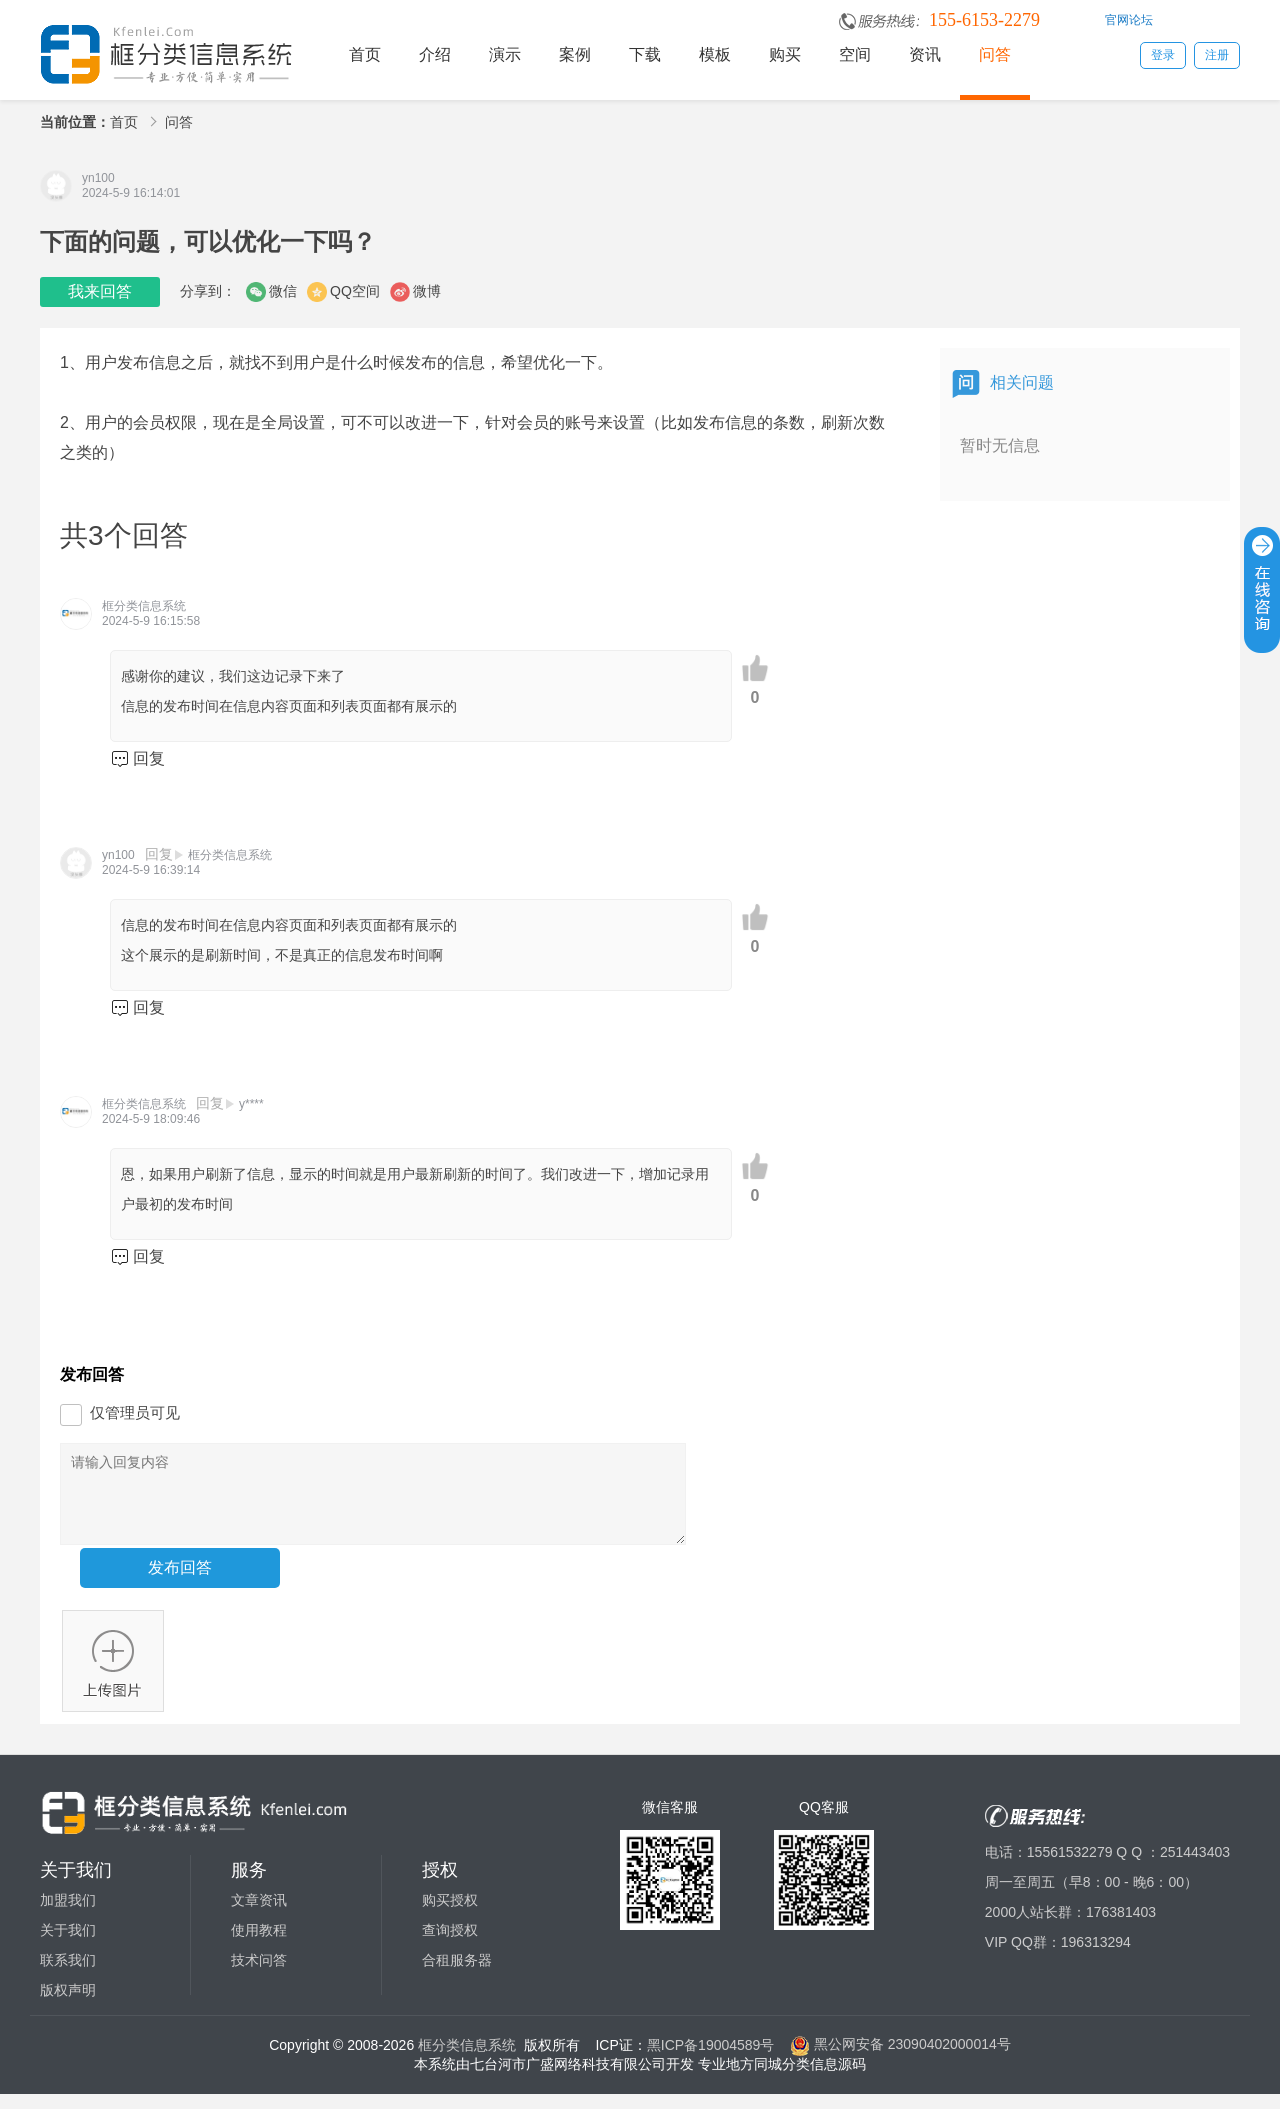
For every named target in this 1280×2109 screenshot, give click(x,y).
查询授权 (450, 1945)
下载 (645, 54)
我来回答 (100, 291)
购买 (785, 54)
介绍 (435, 54)
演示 (505, 54)
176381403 (1121, 1927)
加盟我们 (68, 1915)
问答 (995, 54)
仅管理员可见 (135, 1412)
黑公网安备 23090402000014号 (900, 2059)
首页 (365, 54)
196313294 (1096, 1957)
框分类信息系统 (467, 2059)
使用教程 (259, 1945)
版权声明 (68, 2005)
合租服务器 (457, 1975)
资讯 (925, 54)
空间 (855, 54)
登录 (1163, 55)
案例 (575, 54)
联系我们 (68, 1975)
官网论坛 (1129, 20)
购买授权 (450, 1915)
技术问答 (259, 1975)
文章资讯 (259, 1915)
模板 (715, 54)
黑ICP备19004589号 (711, 2059)
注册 (1217, 55)
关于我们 (68, 1945)
